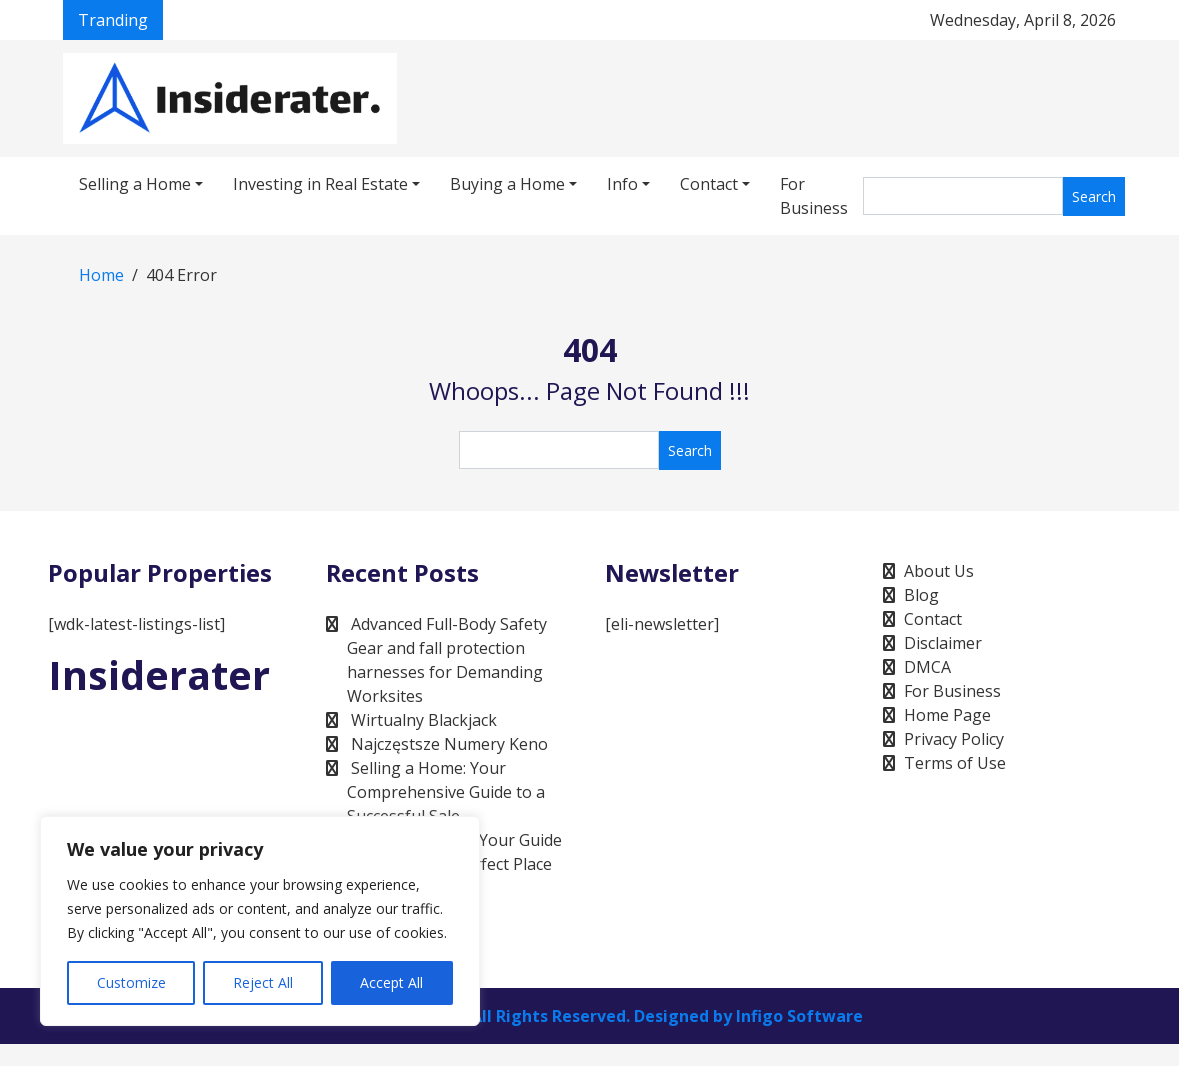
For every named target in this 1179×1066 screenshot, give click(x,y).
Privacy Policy (954, 739)
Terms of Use (955, 763)
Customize (131, 982)
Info (622, 184)
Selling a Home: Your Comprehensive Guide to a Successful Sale (446, 792)
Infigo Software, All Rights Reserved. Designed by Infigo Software (599, 1016)
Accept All (391, 982)
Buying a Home (507, 184)
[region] (260, 921)
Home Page (947, 715)
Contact (709, 184)
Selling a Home (135, 184)
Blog (921, 595)
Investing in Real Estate (320, 184)
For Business (814, 196)
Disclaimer (943, 643)
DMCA (927, 667)
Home (101, 275)
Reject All (263, 982)
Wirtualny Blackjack (424, 720)
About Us (939, 571)
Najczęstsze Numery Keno (449, 744)
